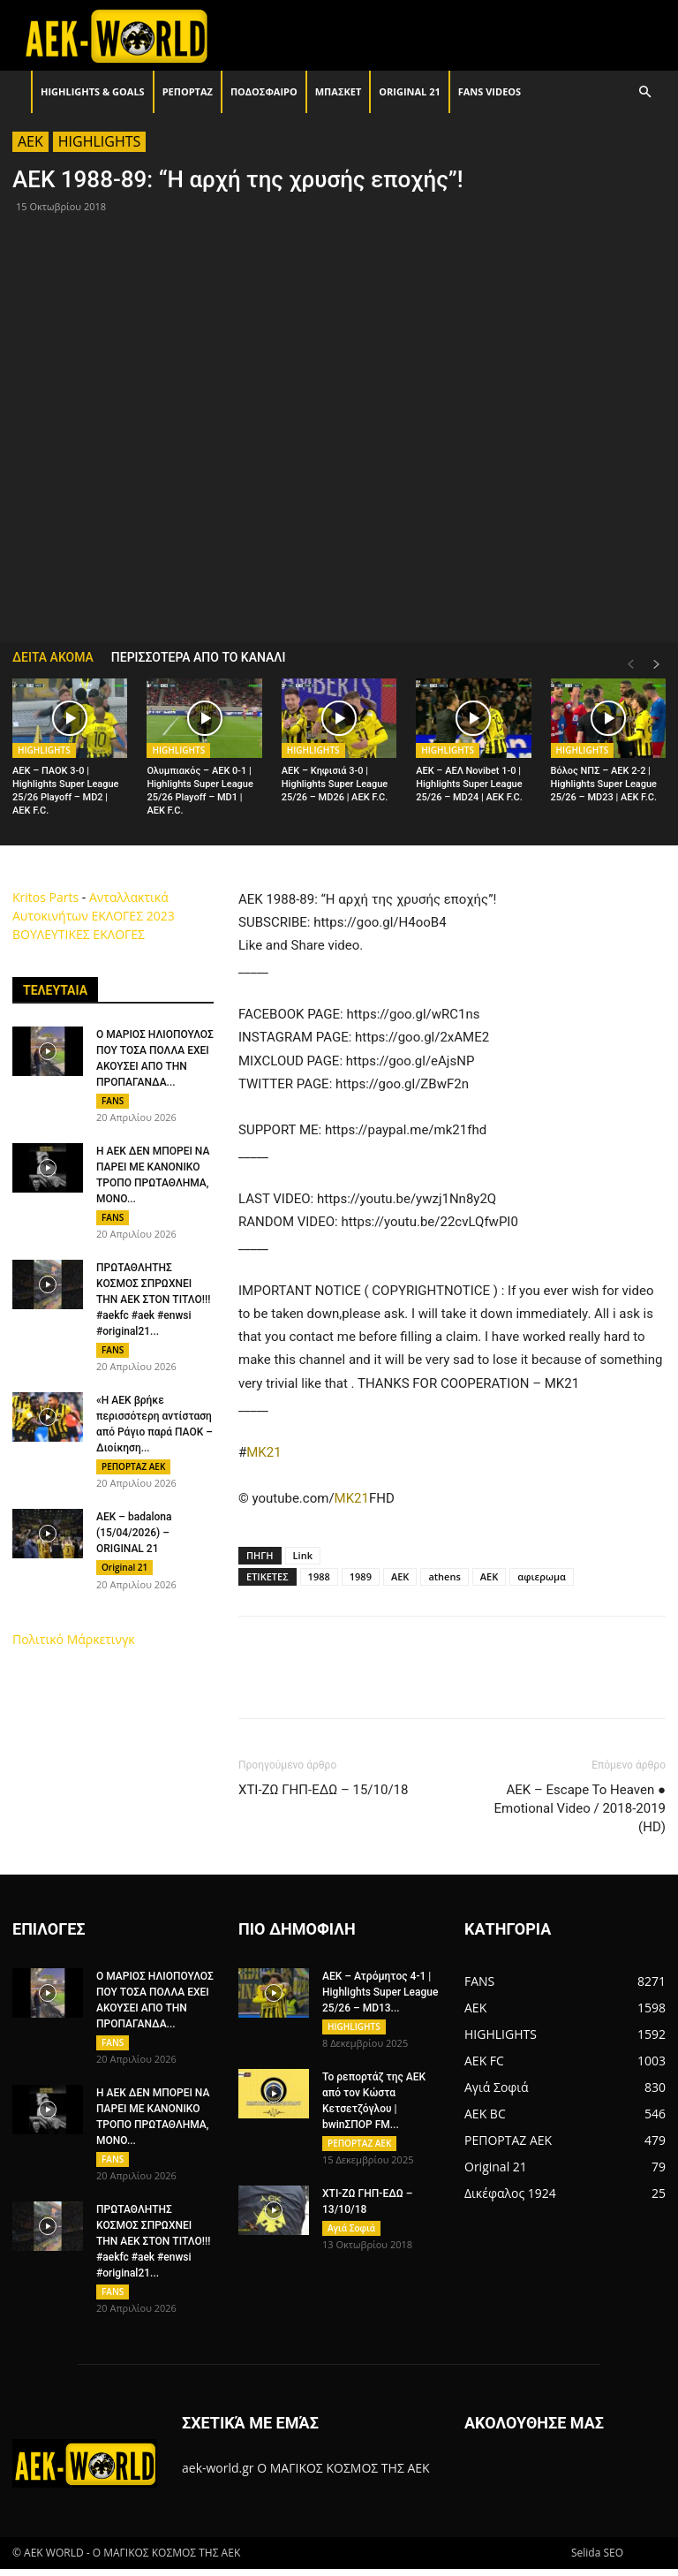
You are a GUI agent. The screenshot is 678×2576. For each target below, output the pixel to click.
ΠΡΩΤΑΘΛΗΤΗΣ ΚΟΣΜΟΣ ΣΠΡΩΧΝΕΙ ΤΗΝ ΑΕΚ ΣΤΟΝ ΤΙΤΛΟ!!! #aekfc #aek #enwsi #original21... (153, 1305)
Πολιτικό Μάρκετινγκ (73, 1651)
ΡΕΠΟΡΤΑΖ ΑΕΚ (133, 1474)
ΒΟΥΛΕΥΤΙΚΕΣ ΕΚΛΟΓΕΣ (78, 934)
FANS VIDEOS (489, 91)
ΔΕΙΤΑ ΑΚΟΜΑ (53, 657)
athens (444, 1576)
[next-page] (657, 665)
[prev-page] (630, 665)
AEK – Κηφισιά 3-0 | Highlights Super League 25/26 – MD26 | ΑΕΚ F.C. (335, 784)
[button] (644, 92)
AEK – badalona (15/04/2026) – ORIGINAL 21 (133, 1543)
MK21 (263, 1452)
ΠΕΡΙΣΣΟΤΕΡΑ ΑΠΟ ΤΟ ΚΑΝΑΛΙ (198, 657)
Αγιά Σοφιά (351, 2233)
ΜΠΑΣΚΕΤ (338, 91)
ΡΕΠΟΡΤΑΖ (187, 91)
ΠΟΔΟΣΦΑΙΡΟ (264, 91)
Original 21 (409, 91)
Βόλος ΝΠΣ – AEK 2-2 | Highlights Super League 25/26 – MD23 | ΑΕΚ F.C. (604, 784)
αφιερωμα (541, 1576)
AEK (30, 141)
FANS (113, 1101)
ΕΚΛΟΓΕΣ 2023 (132, 915)
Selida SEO (597, 2559)
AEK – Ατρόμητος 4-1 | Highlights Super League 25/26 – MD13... (380, 1992)
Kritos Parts (45, 897)
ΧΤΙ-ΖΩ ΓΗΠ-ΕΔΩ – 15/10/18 (323, 1790)
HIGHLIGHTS (99, 141)
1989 (361, 1576)
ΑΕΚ (489, 1576)
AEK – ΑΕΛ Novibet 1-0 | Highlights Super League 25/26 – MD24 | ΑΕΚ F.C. (469, 784)
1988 (319, 1576)
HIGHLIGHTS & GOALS (93, 91)
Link (303, 1555)
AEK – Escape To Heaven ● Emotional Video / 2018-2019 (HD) (579, 1808)
